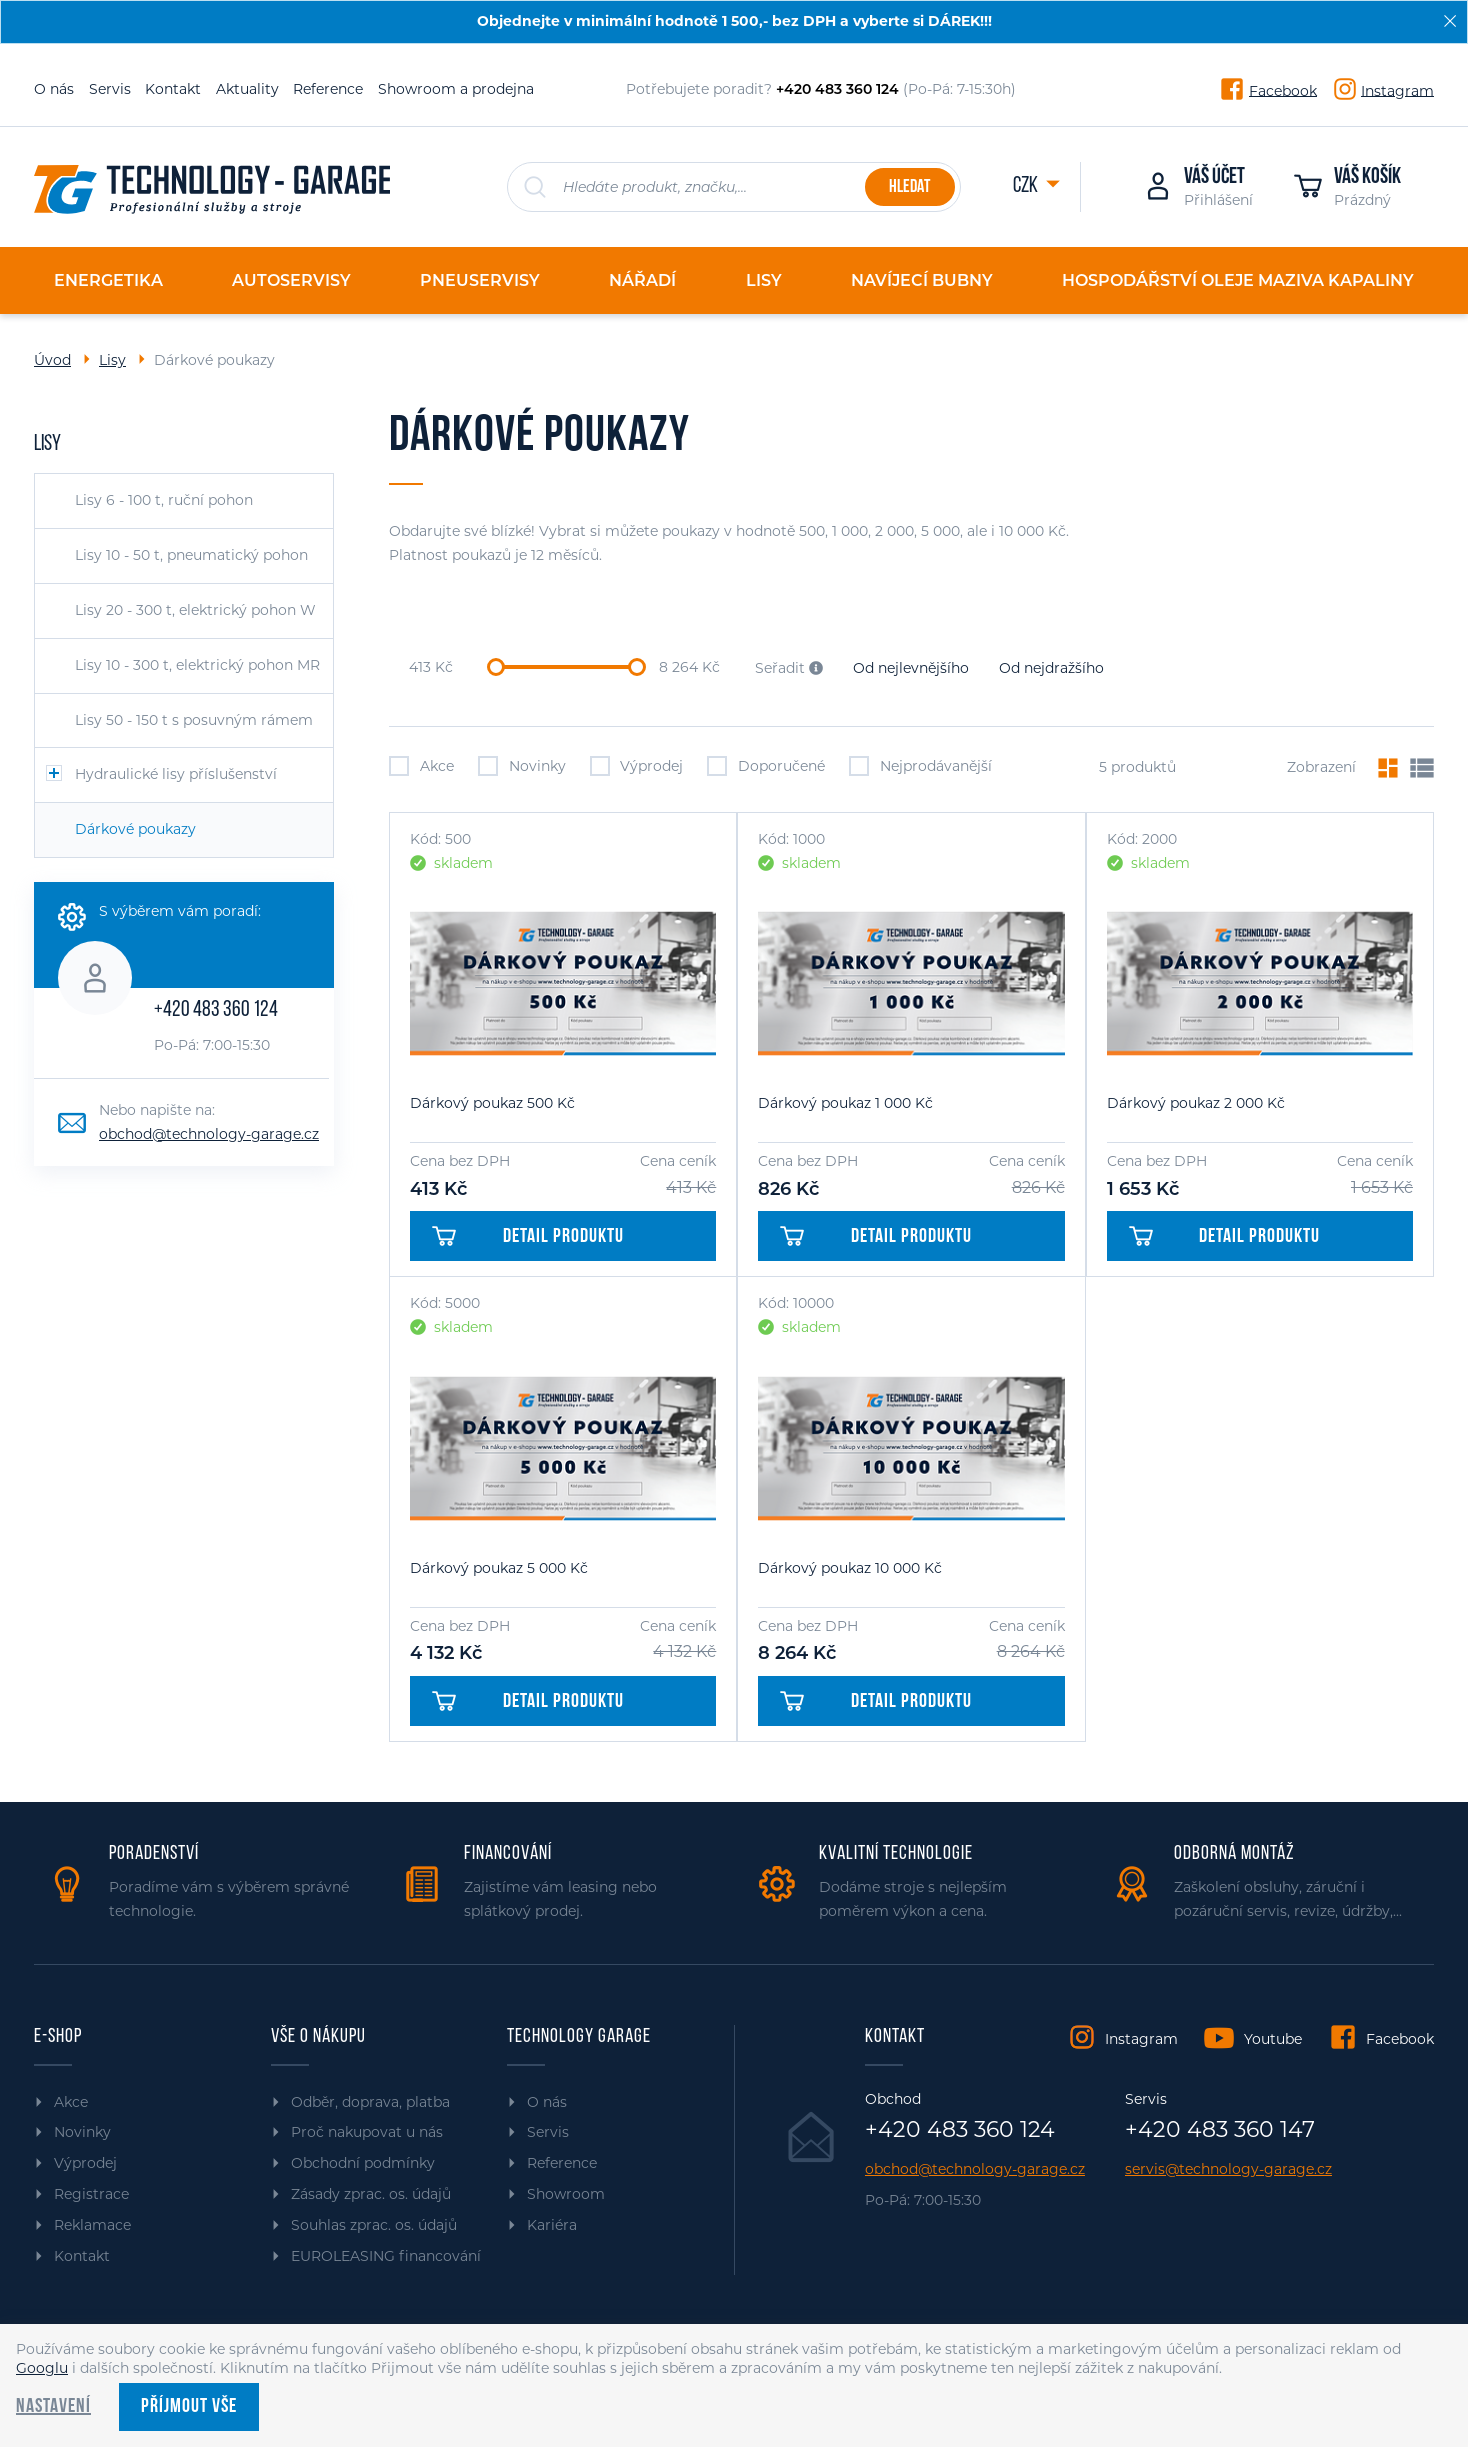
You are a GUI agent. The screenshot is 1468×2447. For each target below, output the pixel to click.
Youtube (1273, 2039)
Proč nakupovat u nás (367, 2132)
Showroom (566, 2194)
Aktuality (247, 89)
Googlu (42, 2368)
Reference (328, 89)
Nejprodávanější (920, 766)
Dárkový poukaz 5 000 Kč (499, 1568)
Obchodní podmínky (363, 2163)
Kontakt (173, 89)
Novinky (522, 766)
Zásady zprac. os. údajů (371, 2194)
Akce (421, 766)
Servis (110, 89)
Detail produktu (528, 1237)
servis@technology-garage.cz (1228, 2169)
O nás (54, 89)
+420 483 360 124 (216, 1010)
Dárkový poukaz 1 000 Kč (845, 1103)
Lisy (112, 360)
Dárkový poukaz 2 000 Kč (1196, 1103)
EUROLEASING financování (386, 2256)
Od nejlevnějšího (911, 668)
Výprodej (637, 766)
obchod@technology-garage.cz (209, 1134)
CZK (1027, 186)
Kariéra (552, 2225)
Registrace (91, 2194)
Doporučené (766, 766)
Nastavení (53, 2407)
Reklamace (92, 2225)
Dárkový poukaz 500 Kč (492, 1103)
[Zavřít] (1450, 21)
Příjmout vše (189, 2407)
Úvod (52, 360)
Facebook (1283, 90)
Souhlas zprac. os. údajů (374, 2225)
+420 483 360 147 (1220, 2130)
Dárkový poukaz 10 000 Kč (850, 1568)
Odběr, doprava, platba (370, 2102)
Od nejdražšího (1051, 668)
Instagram (1397, 90)
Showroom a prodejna (456, 89)
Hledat (909, 187)
